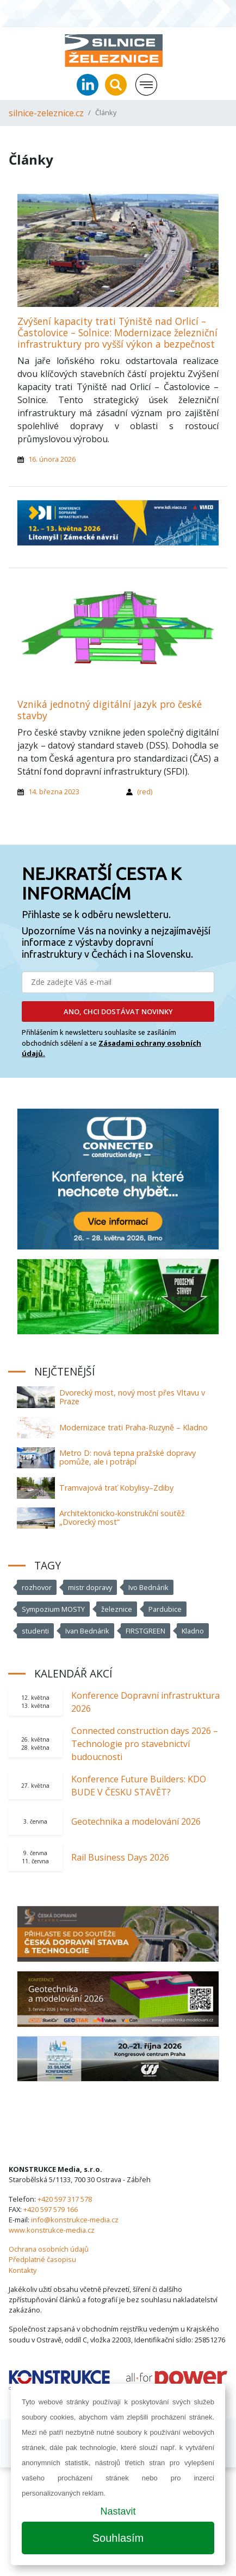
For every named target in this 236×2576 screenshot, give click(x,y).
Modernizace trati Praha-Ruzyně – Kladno (133, 1427)
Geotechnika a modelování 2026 (136, 1821)
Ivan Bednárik (87, 1631)
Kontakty (22, 2270)
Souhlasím (118, 2538)
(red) (144, 791)
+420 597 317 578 (65, 2199)
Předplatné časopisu (42, 2259)
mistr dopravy (90, 1587)
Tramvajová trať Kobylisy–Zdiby (116, 1487)
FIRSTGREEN (145, 1631)
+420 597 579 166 (50, 2209)
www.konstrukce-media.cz (52, 2230)
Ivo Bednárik (148, 1587)
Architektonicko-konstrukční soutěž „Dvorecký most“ (122, 1517)
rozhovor (37, 1587)
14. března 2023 (53, 791)
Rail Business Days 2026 (120, 1857)
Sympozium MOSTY (53, 1609)
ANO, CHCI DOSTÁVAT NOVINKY (118, 1011)
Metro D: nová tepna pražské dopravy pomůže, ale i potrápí (127, 1457)
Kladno (193, 1631)
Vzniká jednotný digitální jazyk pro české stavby (109, 710)
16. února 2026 (52, 459)
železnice (116, 1609)
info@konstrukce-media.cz (75, 2220)
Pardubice (165, 1609)
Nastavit (117, 2511)
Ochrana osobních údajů (49, 2249)
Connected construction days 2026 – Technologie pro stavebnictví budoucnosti (144, 1744)
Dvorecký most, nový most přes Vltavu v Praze (132, 1396)
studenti (35, 1631)
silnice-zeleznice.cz (46, 113)
